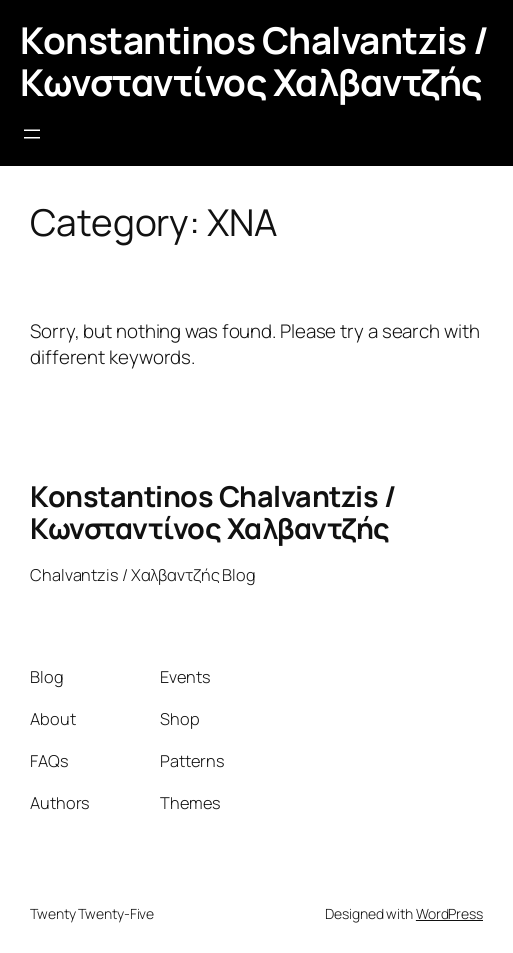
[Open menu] (32, 134)
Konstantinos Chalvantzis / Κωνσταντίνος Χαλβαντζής (254, 61)
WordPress (449, 913)
